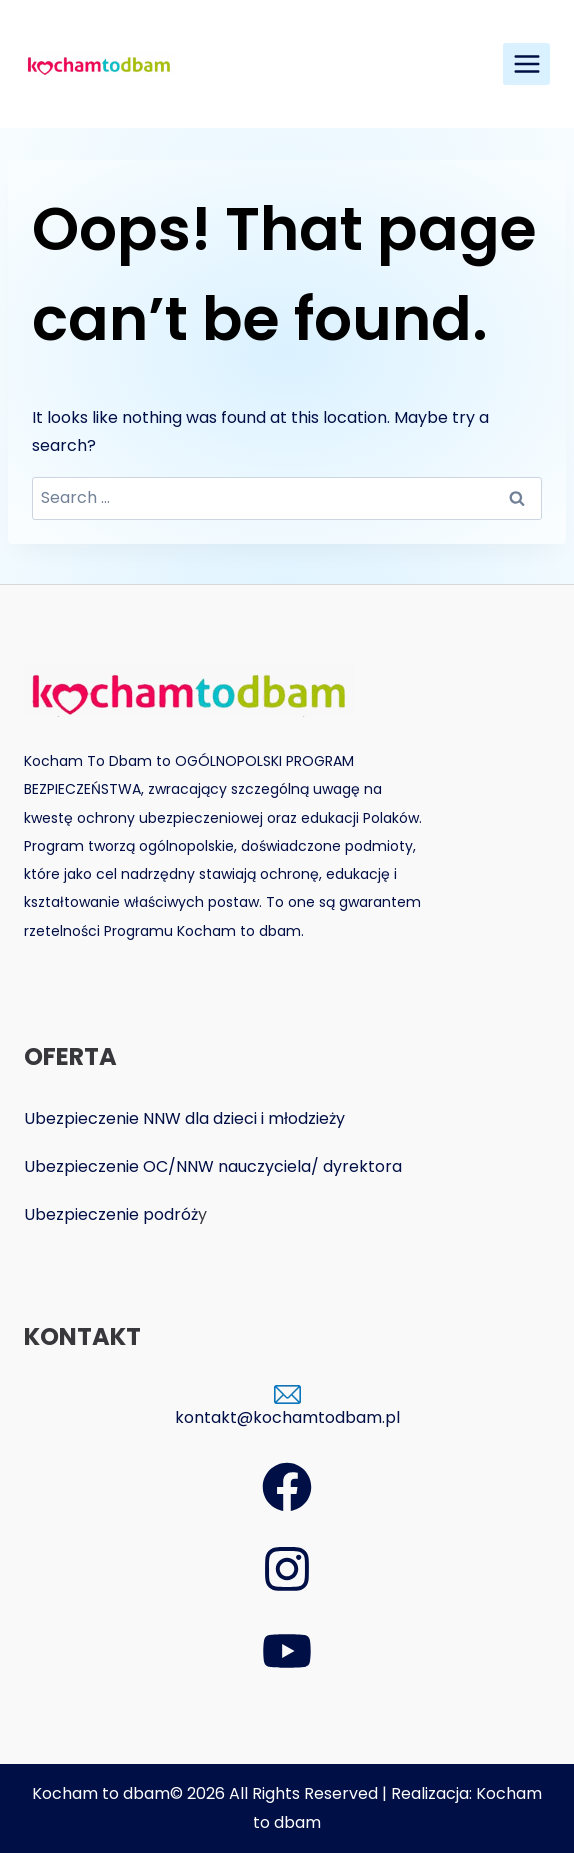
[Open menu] (526, 63)
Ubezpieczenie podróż (111, 1214)
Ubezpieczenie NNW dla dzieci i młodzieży (184, 1118)
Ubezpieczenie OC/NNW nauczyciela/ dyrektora (213, 1166)
